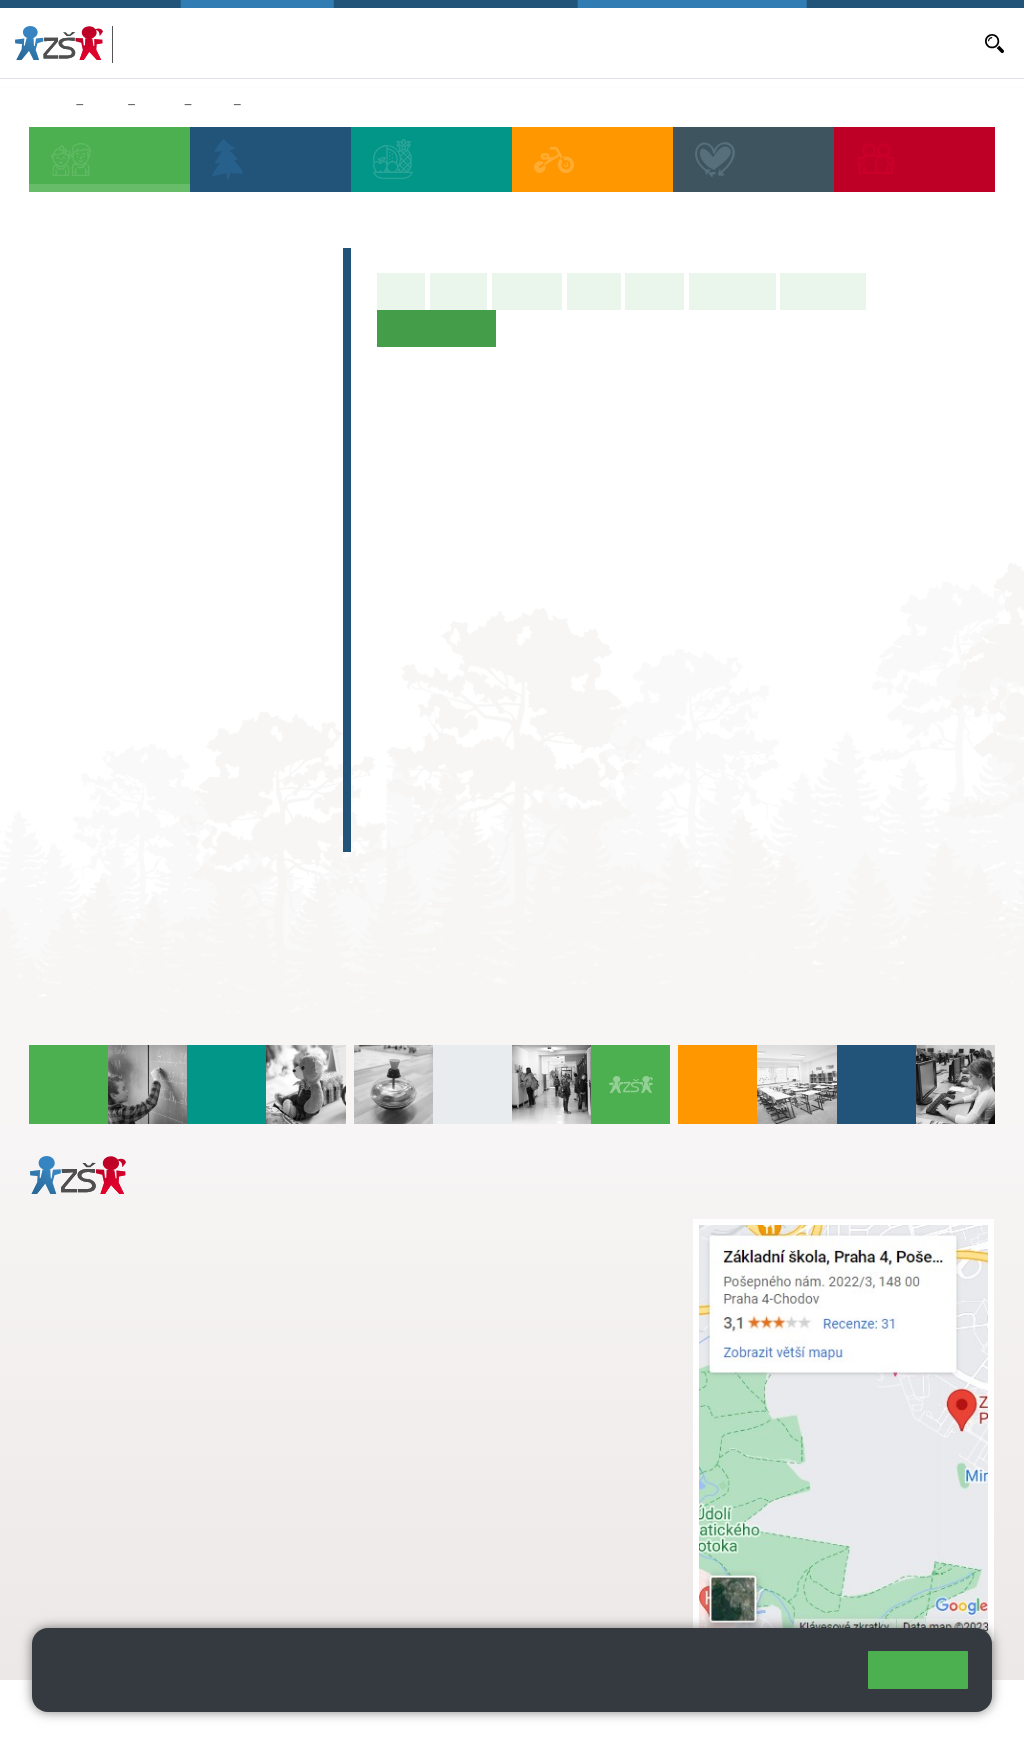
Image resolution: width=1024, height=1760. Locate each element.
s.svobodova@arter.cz (520, 1250)
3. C (175, 506)
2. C (118, 506)
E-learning (91, 793)
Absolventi (93, 754)
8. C (175, 660)
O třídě (458, 291)
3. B (175, 467)
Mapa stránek (403, 1707)
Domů (48, 105)
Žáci (105, 105)
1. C (62, 506)
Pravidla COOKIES (158, 1731)
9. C (231, 660)
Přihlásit (493, 1707)
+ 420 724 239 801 (514, 1271)
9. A (232, 582)
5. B (288, 467)
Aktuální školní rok (457, 43)
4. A (232, 428)
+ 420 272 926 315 (117, 1480)
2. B (118, 467)
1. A (63, 428)
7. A (119, 582)
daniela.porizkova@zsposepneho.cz (186, 1501)
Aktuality (548, 43)
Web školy (958, 1707)
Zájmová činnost (119, 715)
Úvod (401, 291)
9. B (231, 621)
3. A (176, 428)
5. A (289, 428)
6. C (62, 660)
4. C (231, 467)
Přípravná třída (111, 368)
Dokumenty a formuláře (906, 43)
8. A (176, 582)
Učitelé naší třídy (301, 105)
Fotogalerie (823, 291)
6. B (62, 621)
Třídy (159, 105)
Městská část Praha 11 (101, 1561)
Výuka (594, 291)
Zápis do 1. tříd (112, 267)
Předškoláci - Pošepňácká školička (162, 317)
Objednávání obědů (641, 43)
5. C (288, 506)
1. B (62, 467)
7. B (118, 621)
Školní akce (732, 291)
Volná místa (744, 43)
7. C (118, 660)
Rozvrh (654, 291)
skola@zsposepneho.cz (480, 1292)
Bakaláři (369, 43)
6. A (213, 105)
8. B (175, 621)
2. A (119, 428)
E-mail (807, 43)
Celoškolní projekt (126, 832)
